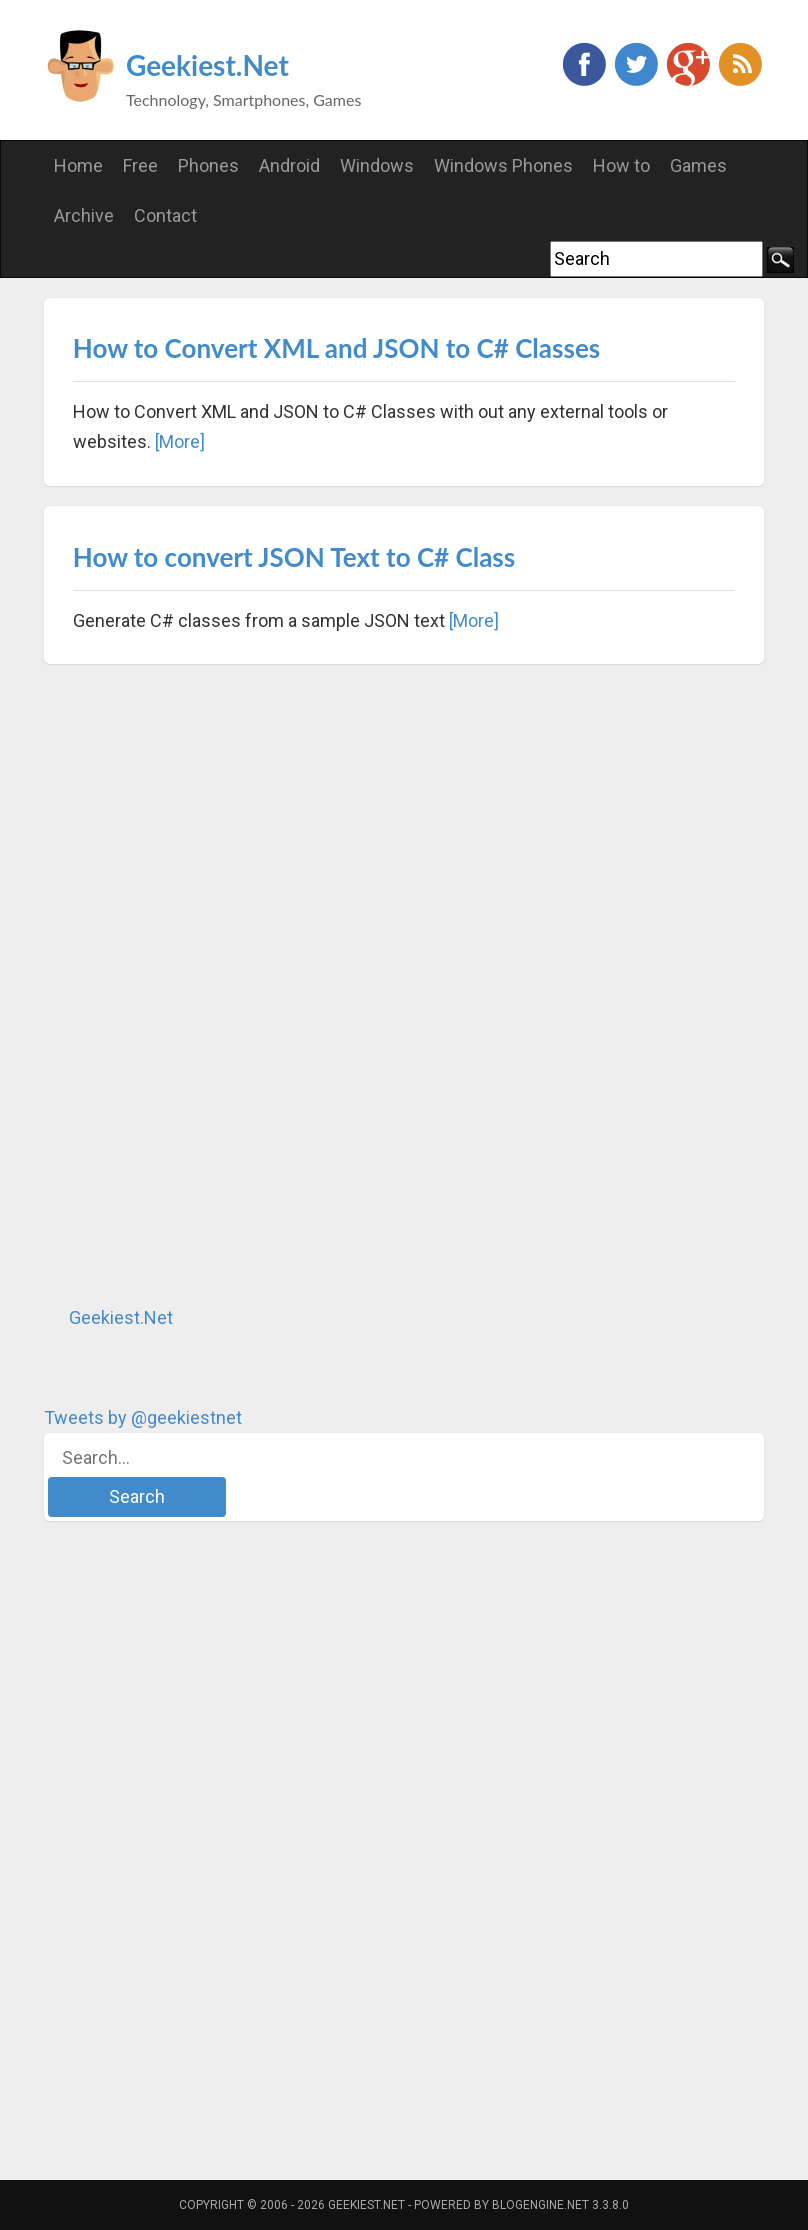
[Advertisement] (194, 984)
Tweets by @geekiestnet (143, 1417)
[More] (180, 441)
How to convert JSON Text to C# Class (294, 557)
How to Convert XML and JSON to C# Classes (336, 348)
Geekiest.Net (207, 65)
